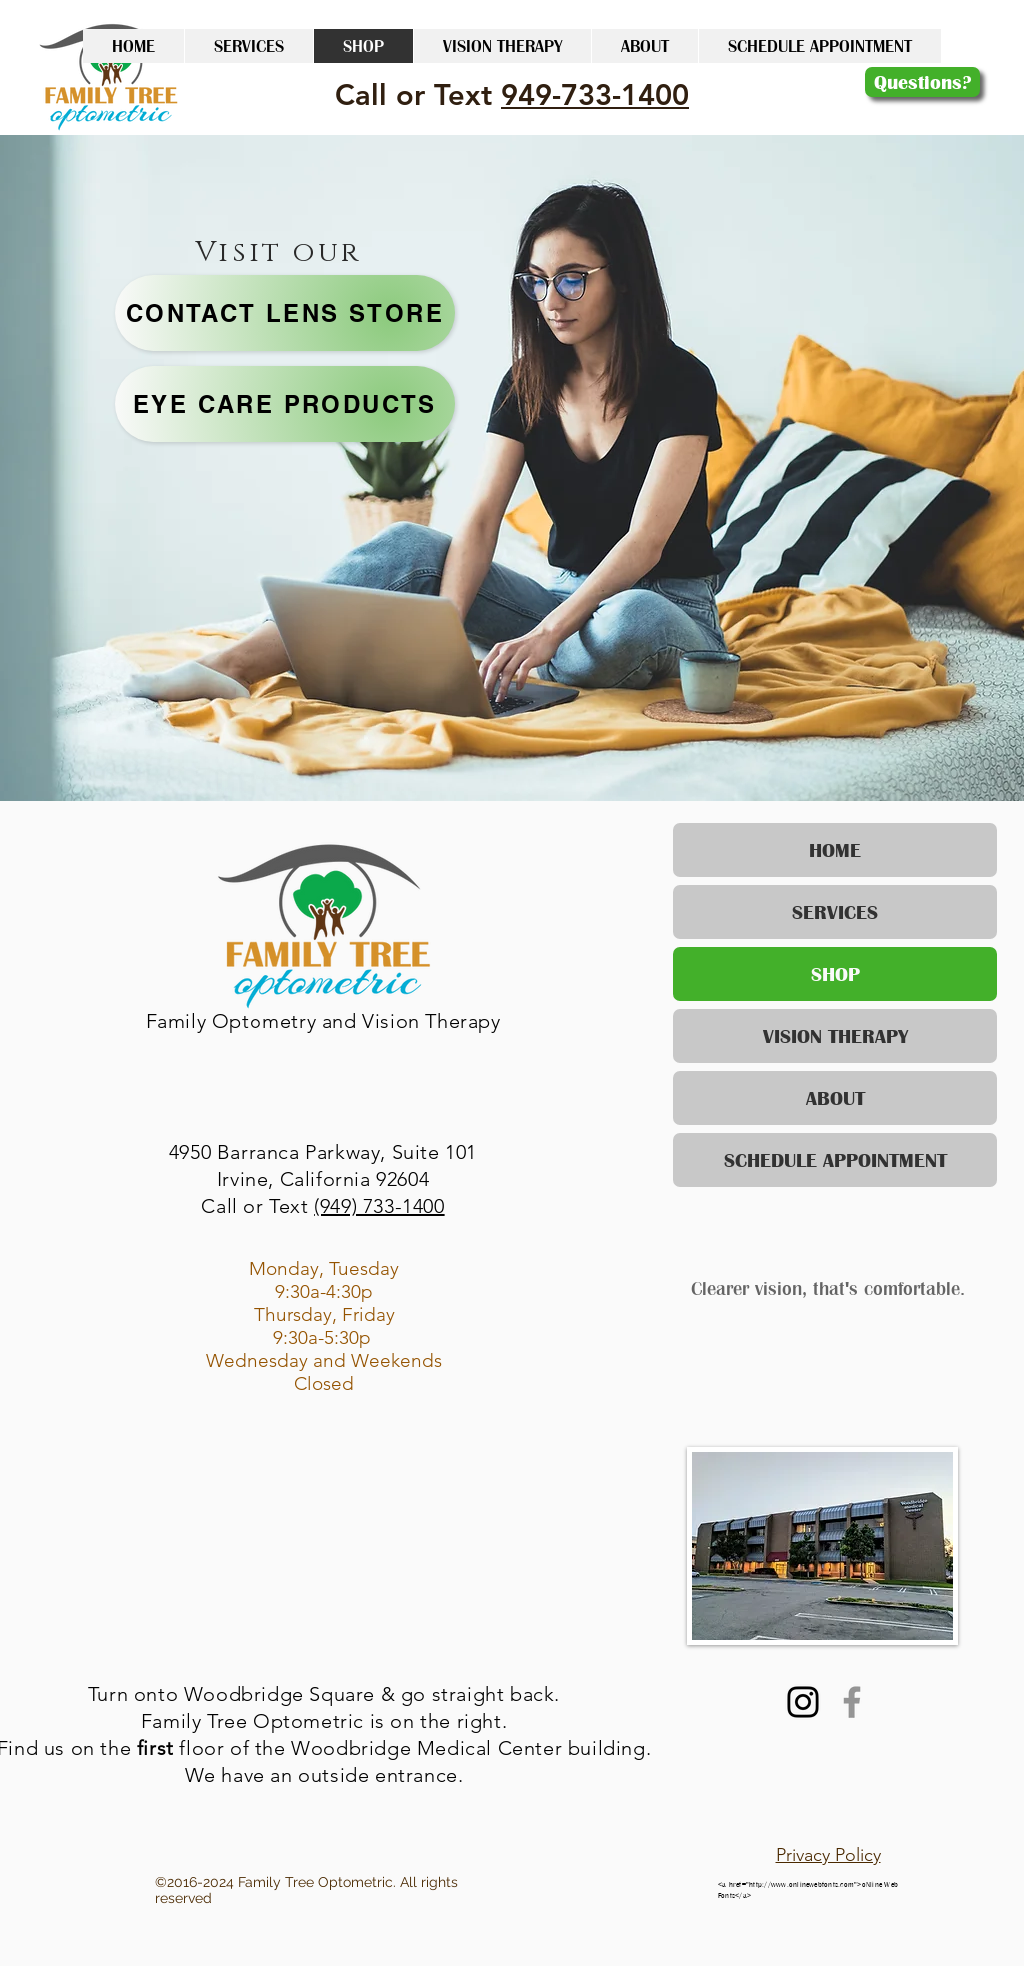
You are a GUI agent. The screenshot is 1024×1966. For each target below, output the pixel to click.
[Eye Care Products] (285, 404)
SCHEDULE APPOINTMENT (835, 1160)
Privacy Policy (828, 1855)
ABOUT (835, 1098)
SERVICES (835, 912)
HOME (835, 850)
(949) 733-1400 (379, 1206)
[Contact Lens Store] (285, 313)
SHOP (835, 974)
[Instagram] (803, 1702)
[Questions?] (922, 82)
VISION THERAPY (835, 1036)
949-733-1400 (595, 94)
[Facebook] (852, 1702)
